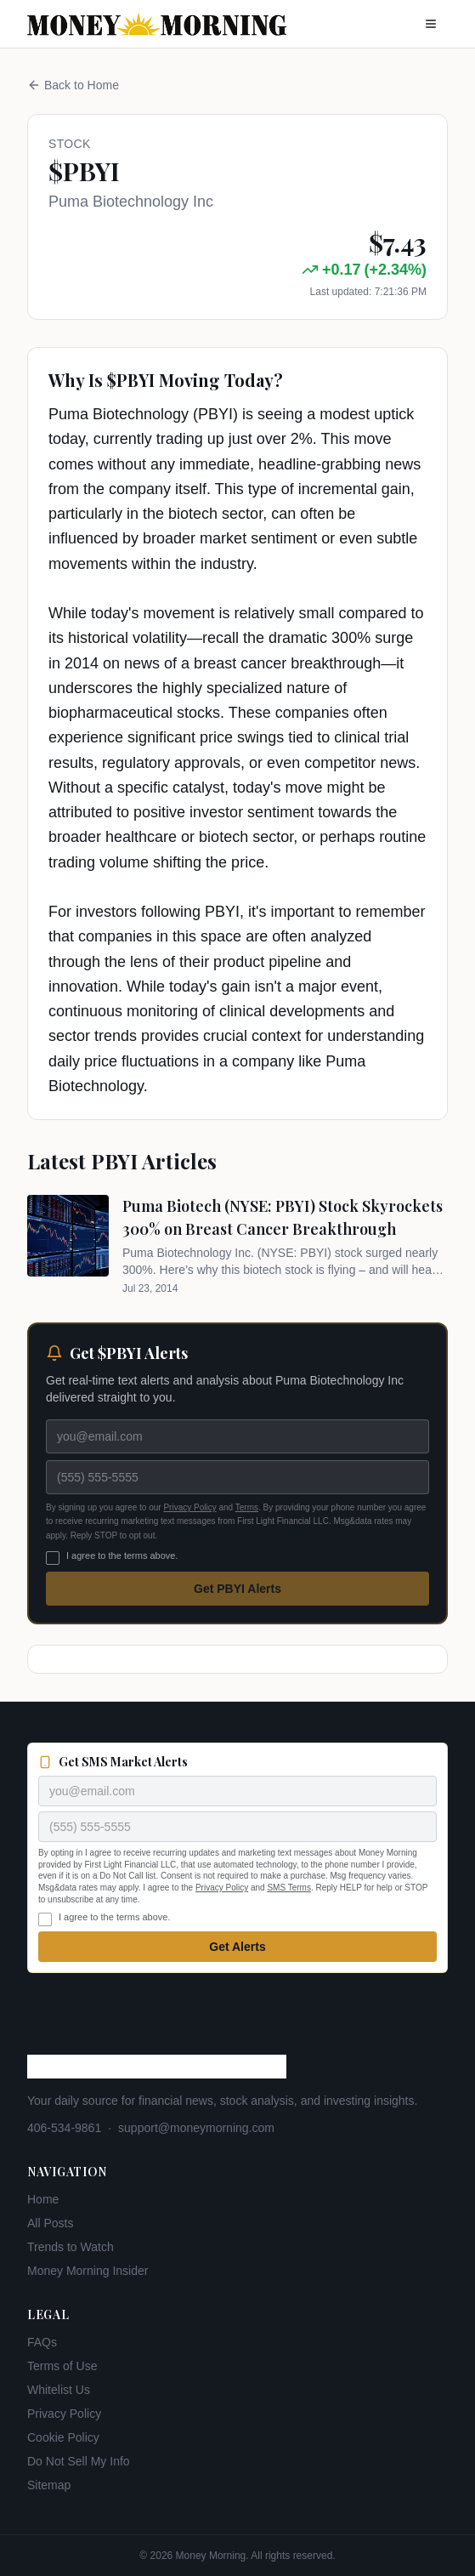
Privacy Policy (189, 1507)
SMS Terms (289, 1887)
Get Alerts (237, 1946)
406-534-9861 (64, 2128)
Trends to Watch (70, 2247)
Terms (246, 1507)
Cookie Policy (63, 2437)
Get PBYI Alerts (237, 1588)
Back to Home (73, 85)
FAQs (42, 2342)
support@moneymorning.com (196, 2128)
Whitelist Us (58, 2390)
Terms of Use (62, 2366)
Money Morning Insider (87, 2270)
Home (43, 2199)
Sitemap (49, 2485)
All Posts (50, 2223)
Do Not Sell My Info (78, 2461)
